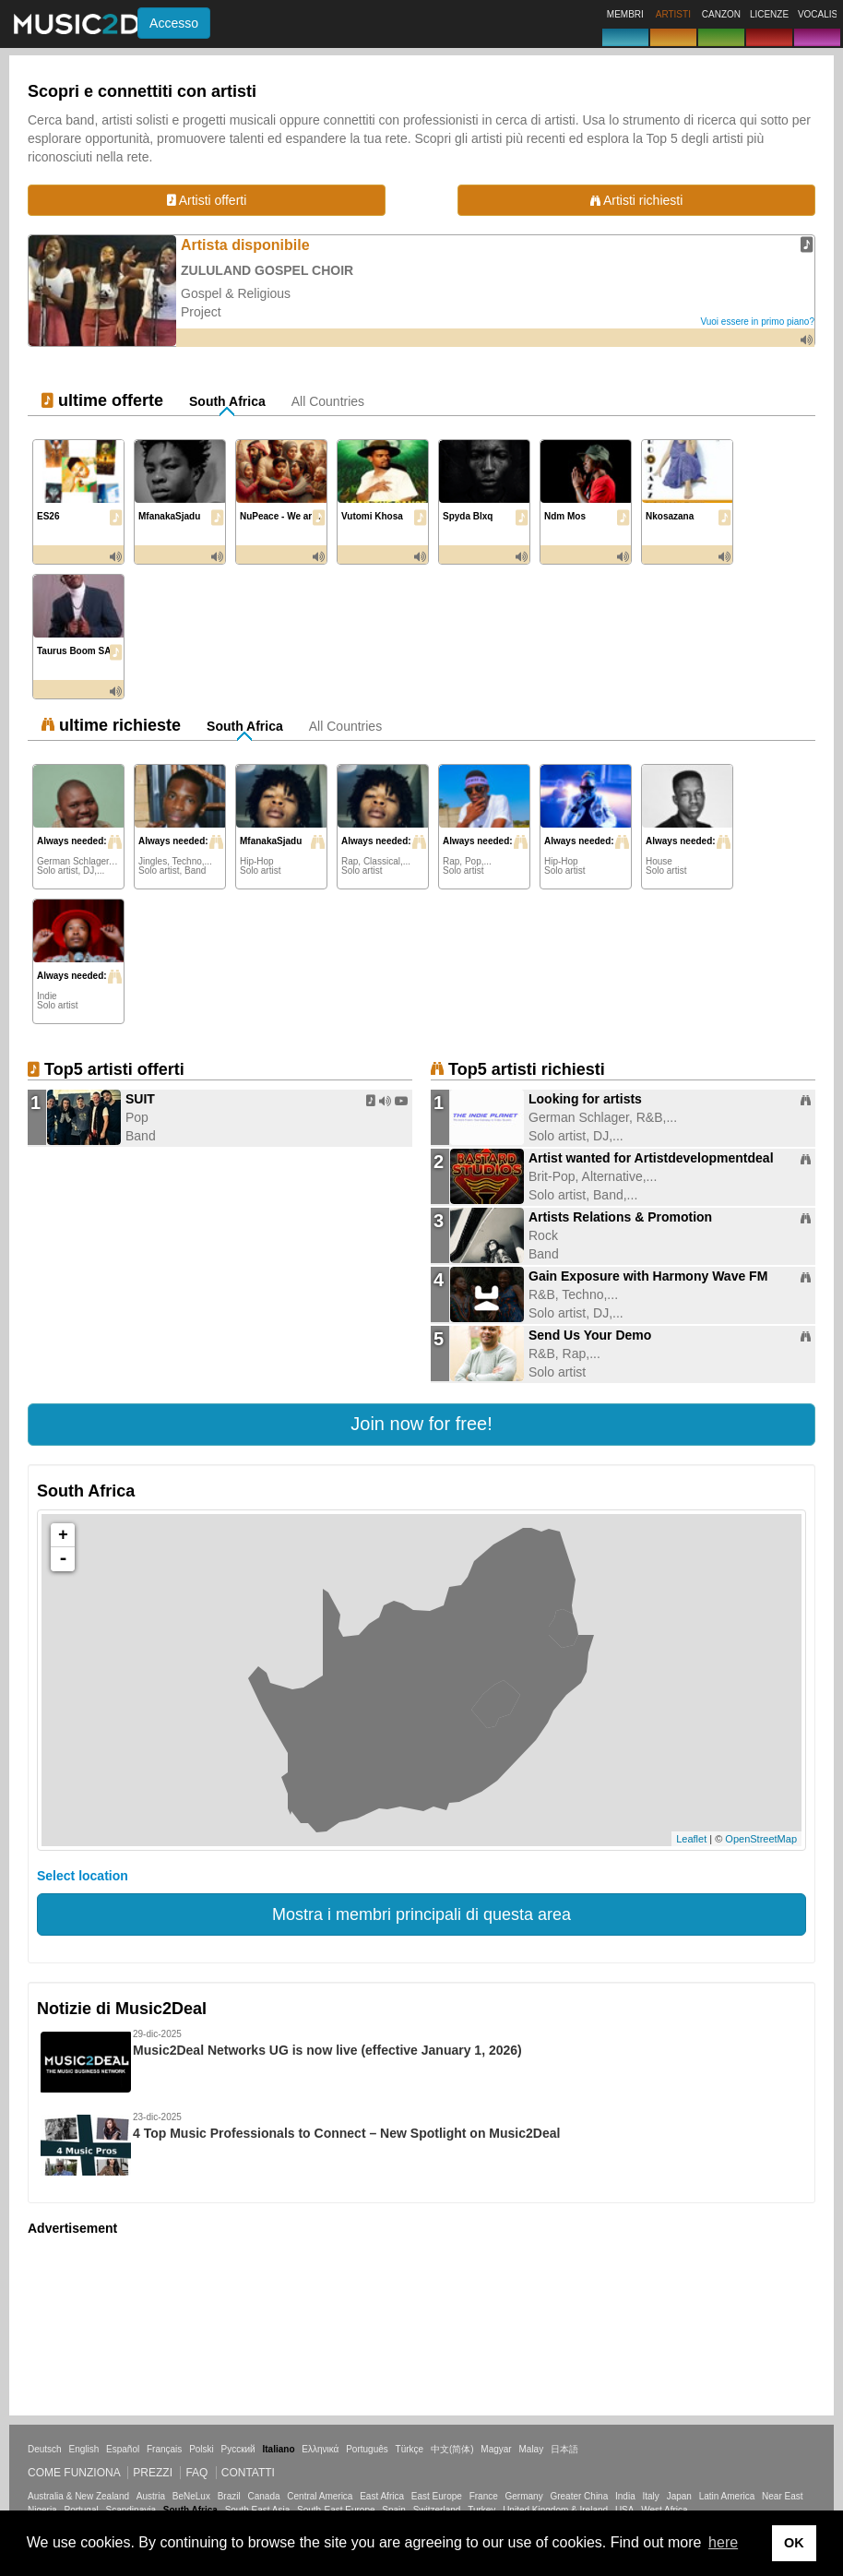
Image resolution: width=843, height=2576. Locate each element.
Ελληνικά (320, 2449)
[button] (421, 1424)
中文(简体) (452, 2449)
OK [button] (794, 2542)
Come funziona (74, 2472)
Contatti (248, 2472)
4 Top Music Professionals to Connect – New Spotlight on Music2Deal (346, 2133)
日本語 (564, 2449)
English (83, 2449)
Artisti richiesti (636, 200)
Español (122, 2449)
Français (164, 2449)
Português (367, 2449)
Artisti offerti (207, 200)
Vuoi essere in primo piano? (757, 321)
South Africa (227, 401)
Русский (238, 2449)
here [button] (723, 2542)
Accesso (173, 23)
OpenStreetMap (761, 1838)
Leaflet (691, 1838)
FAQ (196, 2472)
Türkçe (410, 2449)
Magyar (496, 2449)
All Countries (327, 401)
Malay (531, 2449)
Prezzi (152, 2472)
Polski (201, 2449)
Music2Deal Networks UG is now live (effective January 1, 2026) (327, 2050)
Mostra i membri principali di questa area (421, 1914)
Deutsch (45, 2449)
